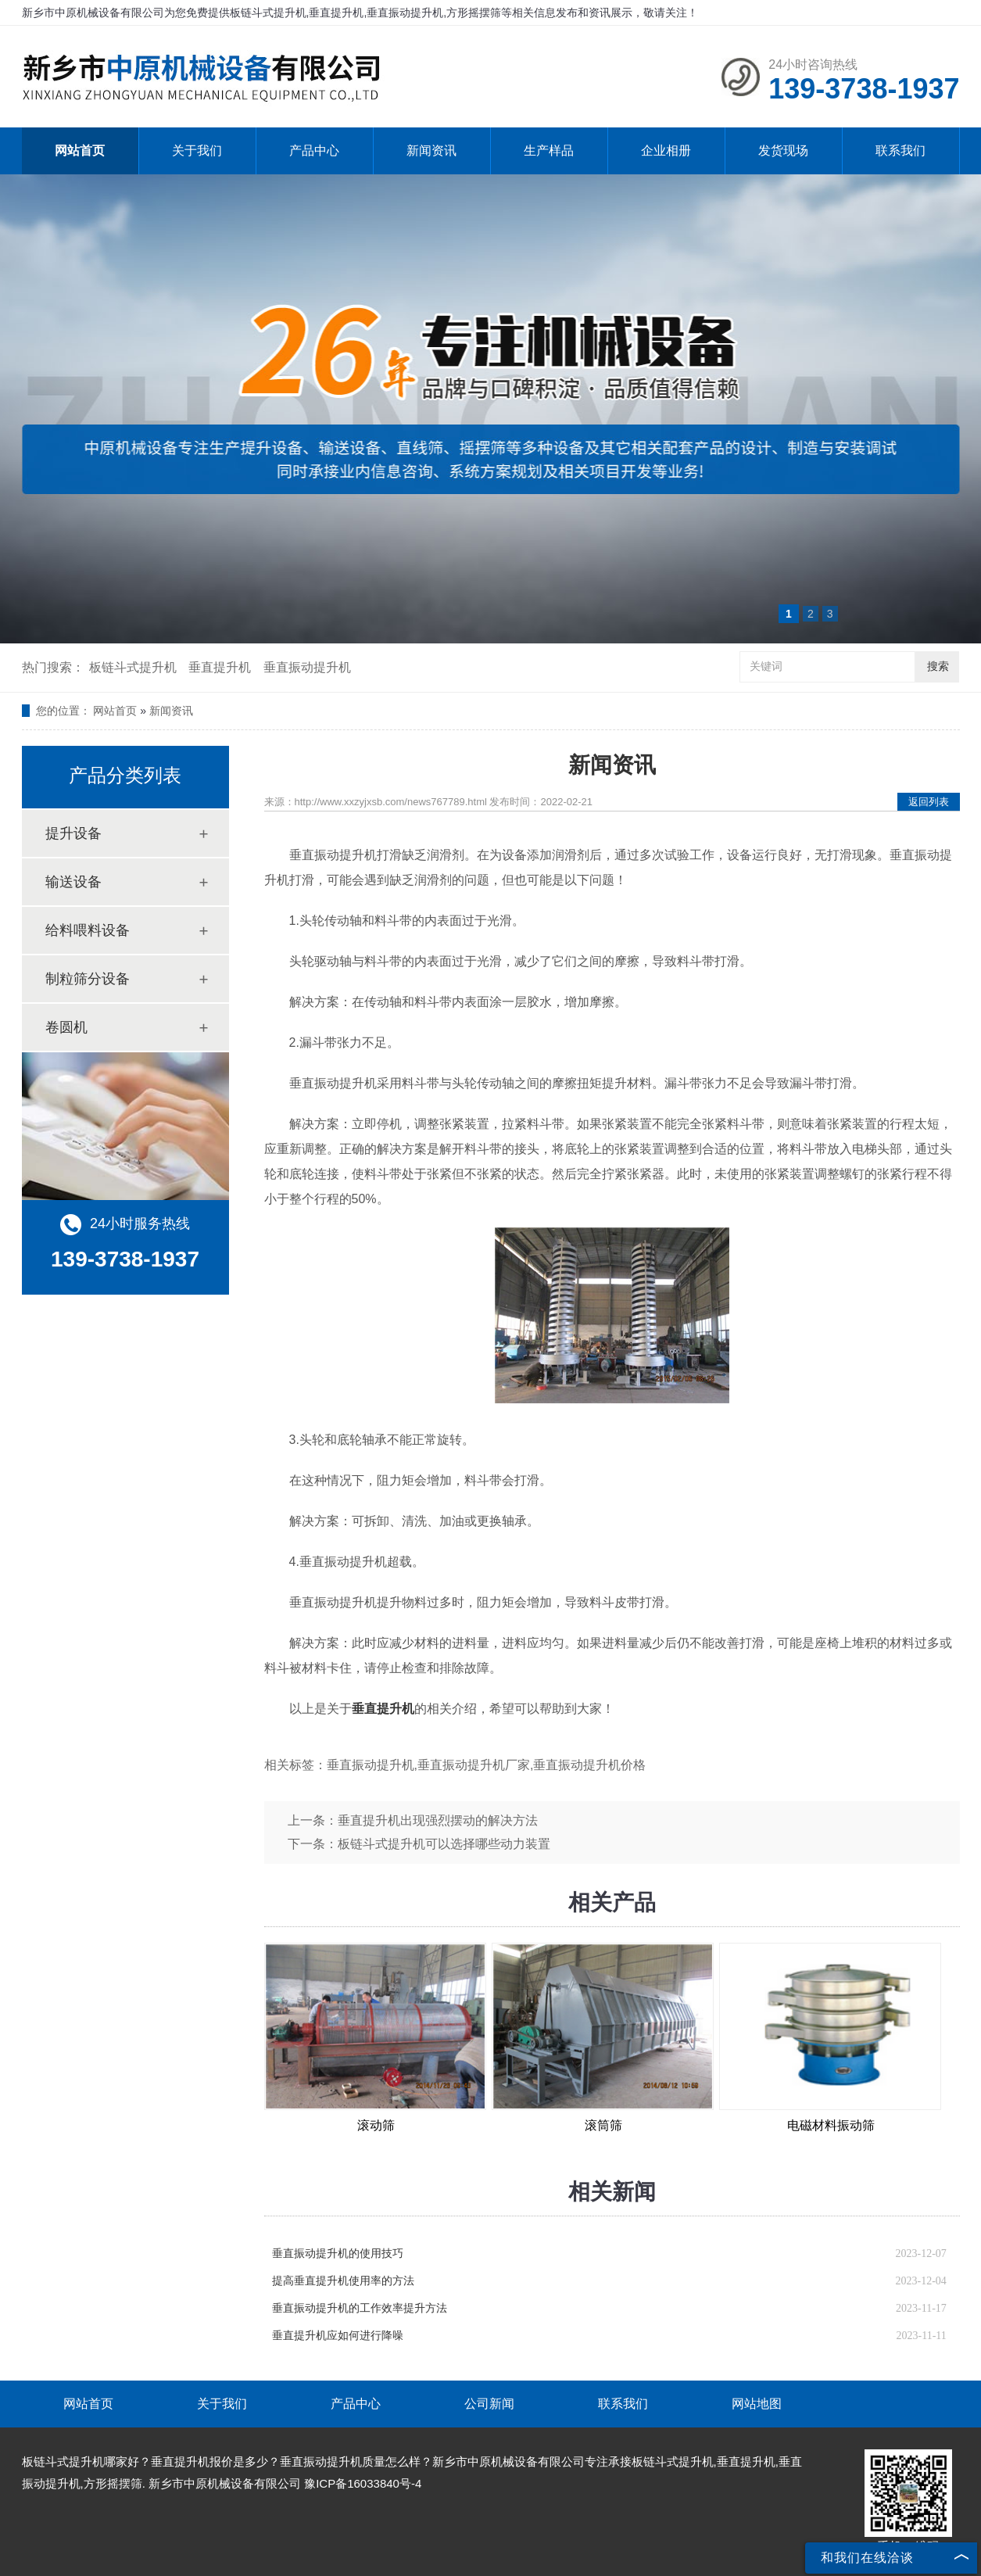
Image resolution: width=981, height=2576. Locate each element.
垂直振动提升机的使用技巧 (337, 2253)
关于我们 (197, 150)
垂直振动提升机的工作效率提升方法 (359, 2308)
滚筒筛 (603, 2125)
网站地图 (757, 2403)
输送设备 (73, 882)
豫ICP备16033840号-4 (362, 2483)
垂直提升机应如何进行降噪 (337, 2335)
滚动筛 (376, 2125)
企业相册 (666, 150)
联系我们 (900, 150)
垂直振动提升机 (307, 667)
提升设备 (73, 833)
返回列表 (928, 802)
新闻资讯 (431, 150)
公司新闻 (489, 2403)
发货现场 (783, 150)
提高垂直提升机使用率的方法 (343, 2281)
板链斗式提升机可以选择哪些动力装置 (444, 1843)
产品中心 (314, 150)
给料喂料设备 (87, 930)
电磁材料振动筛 (831, 2125)
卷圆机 (66, 1027)
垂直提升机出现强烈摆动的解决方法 (438, 1820)
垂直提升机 (219, 667)
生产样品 (549, 150)
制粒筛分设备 (87, 979)
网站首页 (80, 150)
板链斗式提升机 (133, 667)
